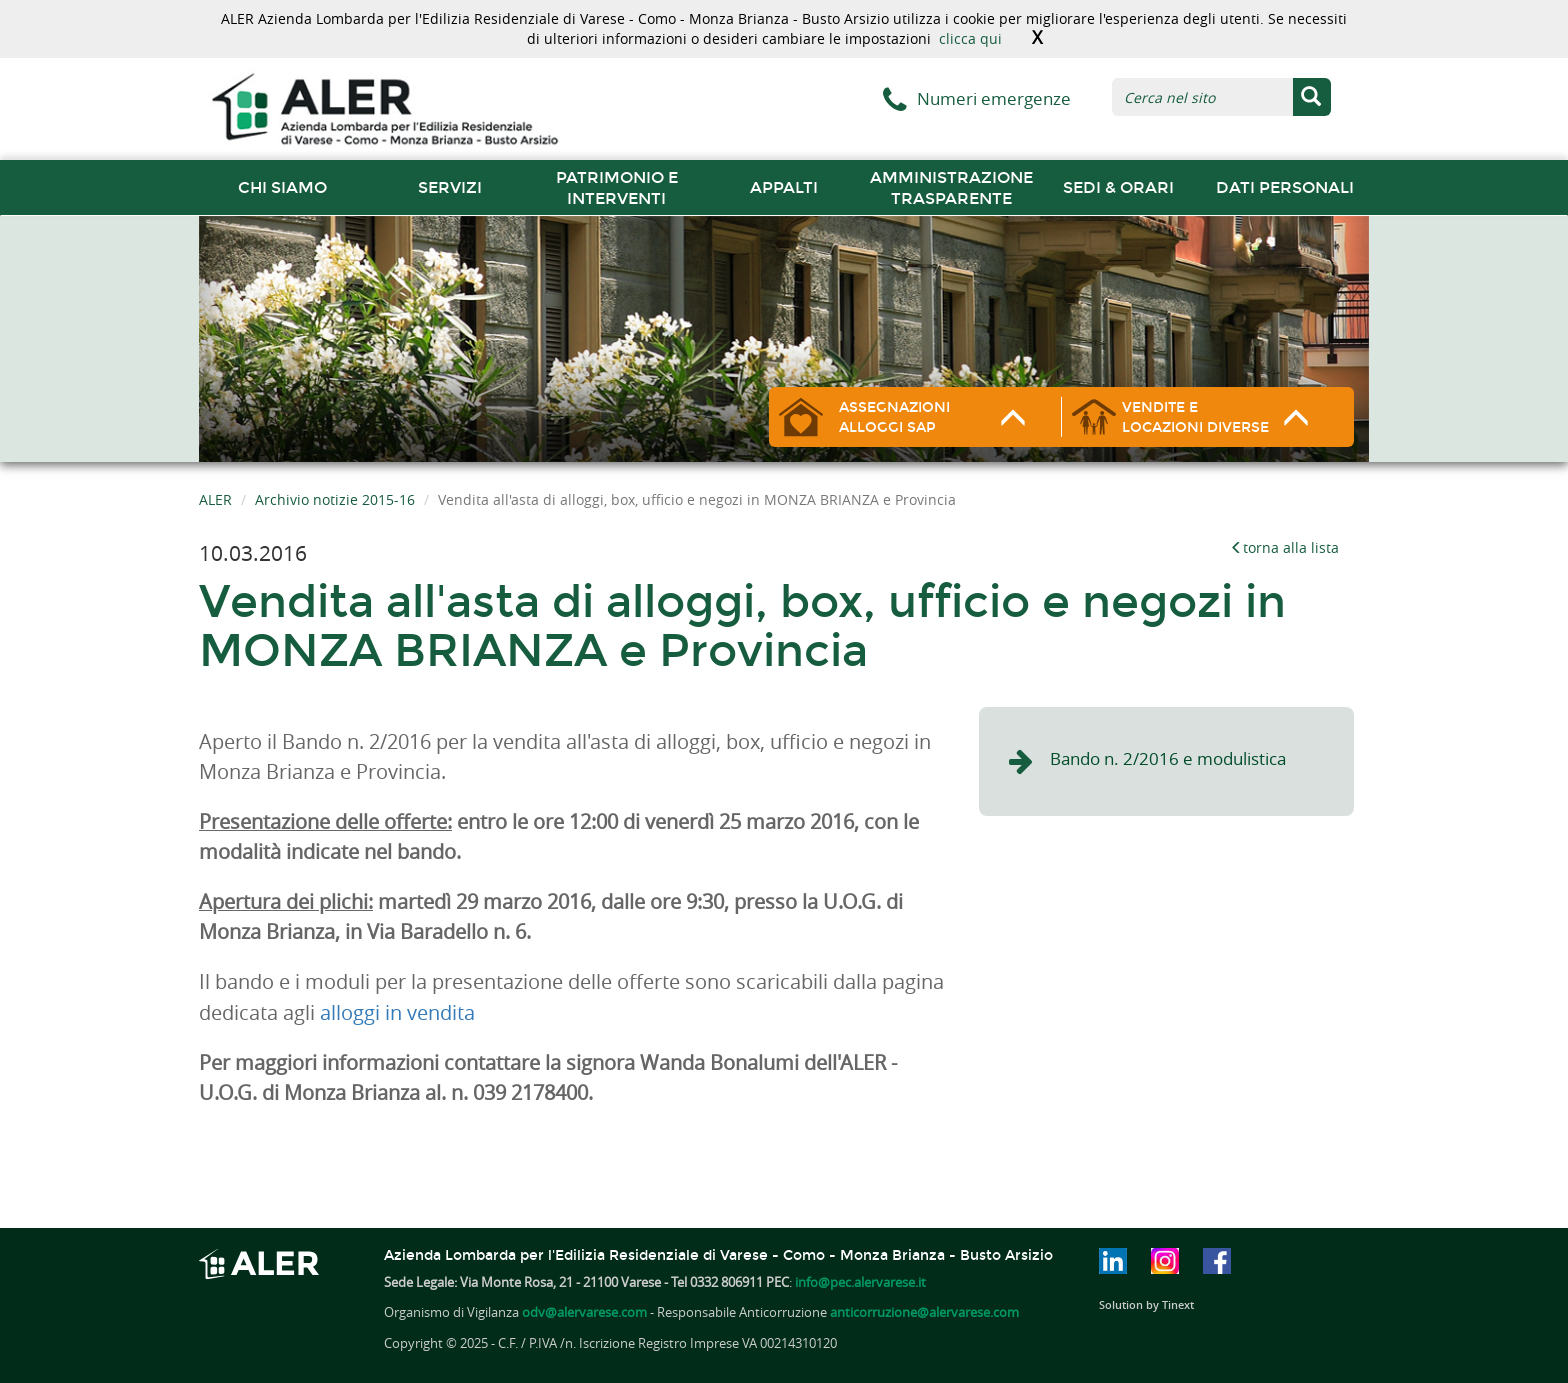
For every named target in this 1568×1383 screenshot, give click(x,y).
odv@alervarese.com (584, 1312)
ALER (215, 499)
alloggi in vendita (397, 1012)
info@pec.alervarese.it (860, 1282)
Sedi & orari (1118, 187)
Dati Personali (1285, 187)
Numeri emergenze (994, 98)
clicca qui (970, 38)
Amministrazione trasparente (951, 188)
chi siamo (282, 187)
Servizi (450, 187)
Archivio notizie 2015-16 (335, 499)
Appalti (784, 187)
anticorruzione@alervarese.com (924, 1312)
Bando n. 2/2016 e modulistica (1168, 758)
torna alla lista (1284, 547)
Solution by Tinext (1146, 1304)
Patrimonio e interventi (617, 188)
